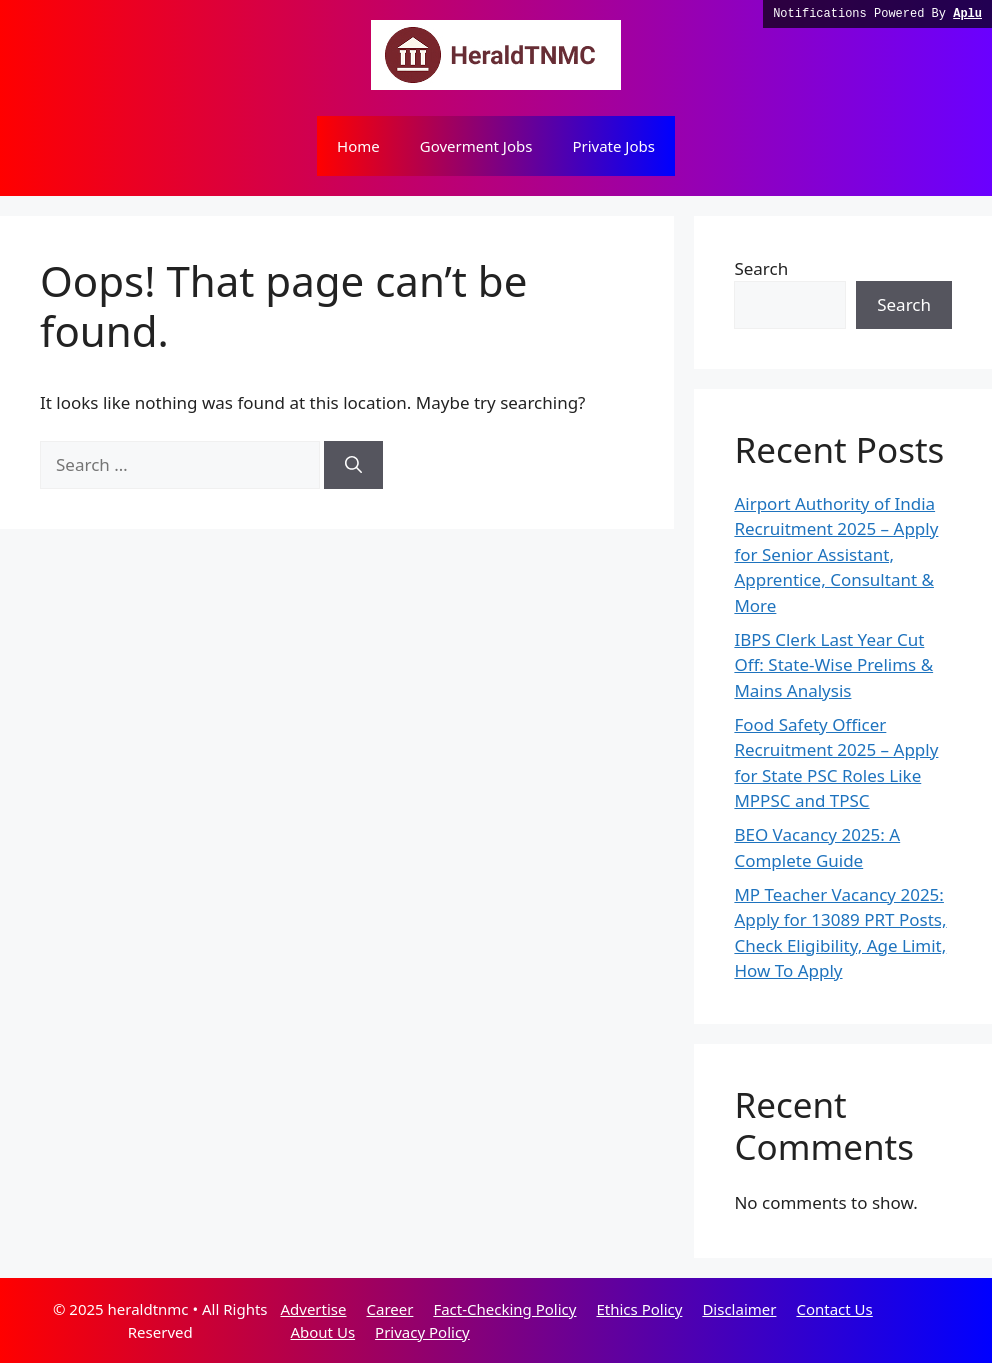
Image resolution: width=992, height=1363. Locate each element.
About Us (322, 1332)
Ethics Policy (639, 1309)
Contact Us (834, 1309)
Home (358, 146)
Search (761, 268)
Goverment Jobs (476, 146)
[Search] (353, 465)
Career (389, 1309)
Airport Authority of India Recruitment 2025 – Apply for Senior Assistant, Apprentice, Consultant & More (836, 554)
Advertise (313, 1309)
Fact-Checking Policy (504, 1309)
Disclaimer (739, 1309)
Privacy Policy (422, 1332)
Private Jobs (613, 146)
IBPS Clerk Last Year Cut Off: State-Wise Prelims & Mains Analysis (833, 665)
